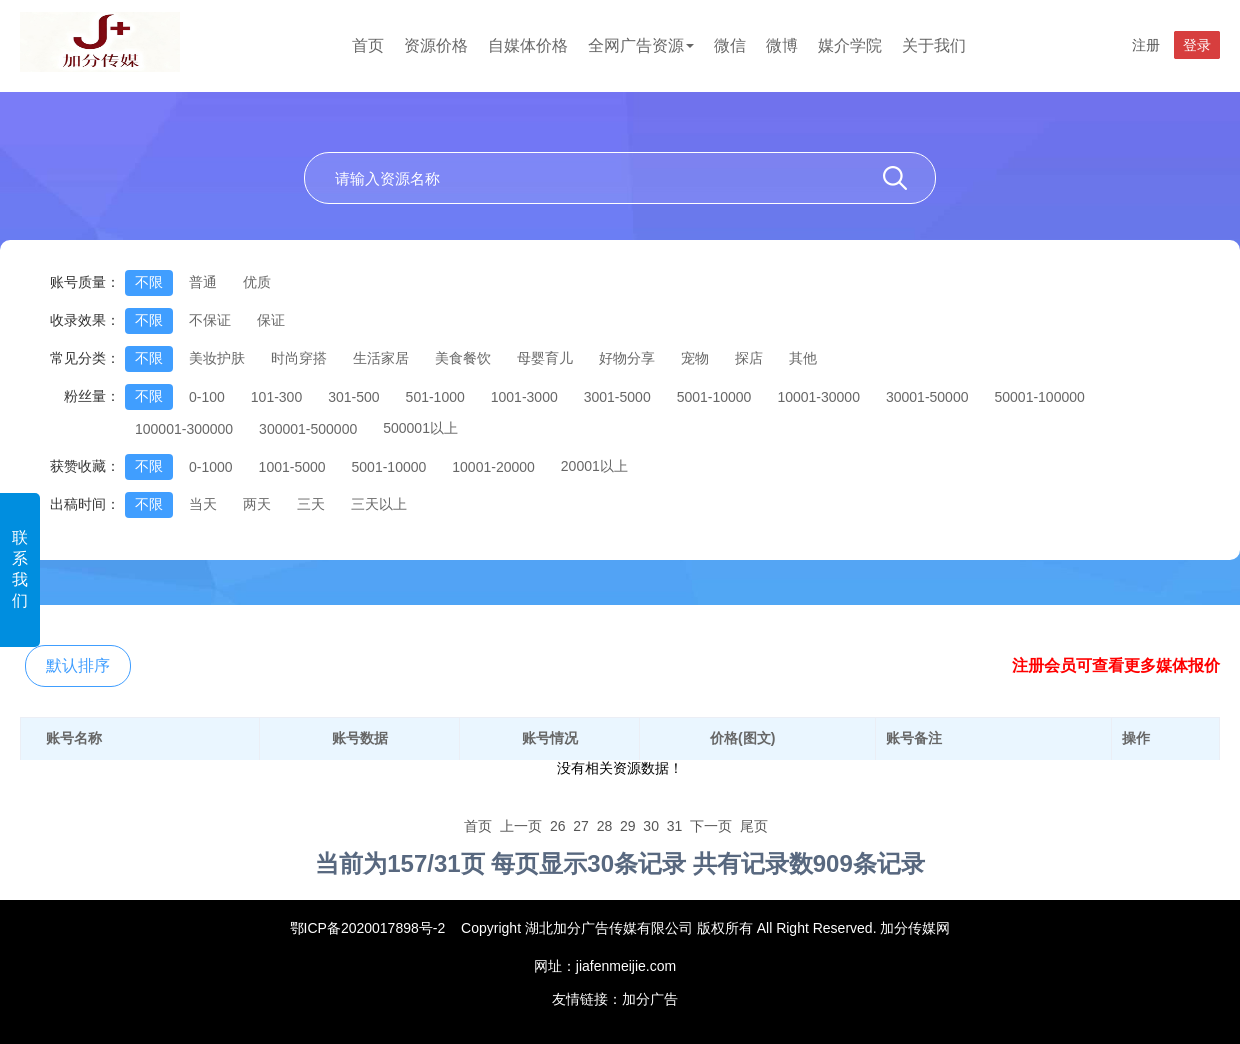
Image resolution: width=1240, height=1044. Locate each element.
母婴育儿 (545, 358)
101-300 (276, 397)
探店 (749, 358)
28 (605, 826)
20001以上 (594, 466)
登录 (1197, 45)
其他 (803, 358)
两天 (257, 504)
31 (675, 826)
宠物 (695, 358)
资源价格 (436, 45)
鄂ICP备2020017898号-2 (368, 928)
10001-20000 (493, 467)
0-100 (207, 397)
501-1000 (435, 397)
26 (558, 826)
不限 (149, 282)
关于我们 (934, 45)
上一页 (521, 826)
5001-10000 (714, 397)
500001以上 (420, 428)
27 (581, 826)
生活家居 (381, 358)
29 (628, 826)
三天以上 (379, 504)
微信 (730, 45)
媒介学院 (850, 45)
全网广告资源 (641, 45)
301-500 (353, 397)
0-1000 (211, 467)
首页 (368, 45)
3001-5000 (617, 397)
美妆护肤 (217, 358)
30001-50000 (927, 397)
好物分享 (627, 358)
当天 (203, 504)
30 (651, 826)
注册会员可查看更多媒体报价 (1116, 665)
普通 (203, 282)
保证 (271, 320)
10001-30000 (818, 397)
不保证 (210, 320)
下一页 (711, 826)
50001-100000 (1039, 397)
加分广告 (650, 999)
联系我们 (20, 569)
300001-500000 (308, 429)
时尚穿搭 (299, 358)
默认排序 (78, 665)
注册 (1146, 45)
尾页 (754, 826)
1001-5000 (292, 467)
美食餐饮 (463, 358)
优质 (257, 282)
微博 (782, 45)
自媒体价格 (528, 45)
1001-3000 (524, 397)
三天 (311, 504)
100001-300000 (184, 429)
